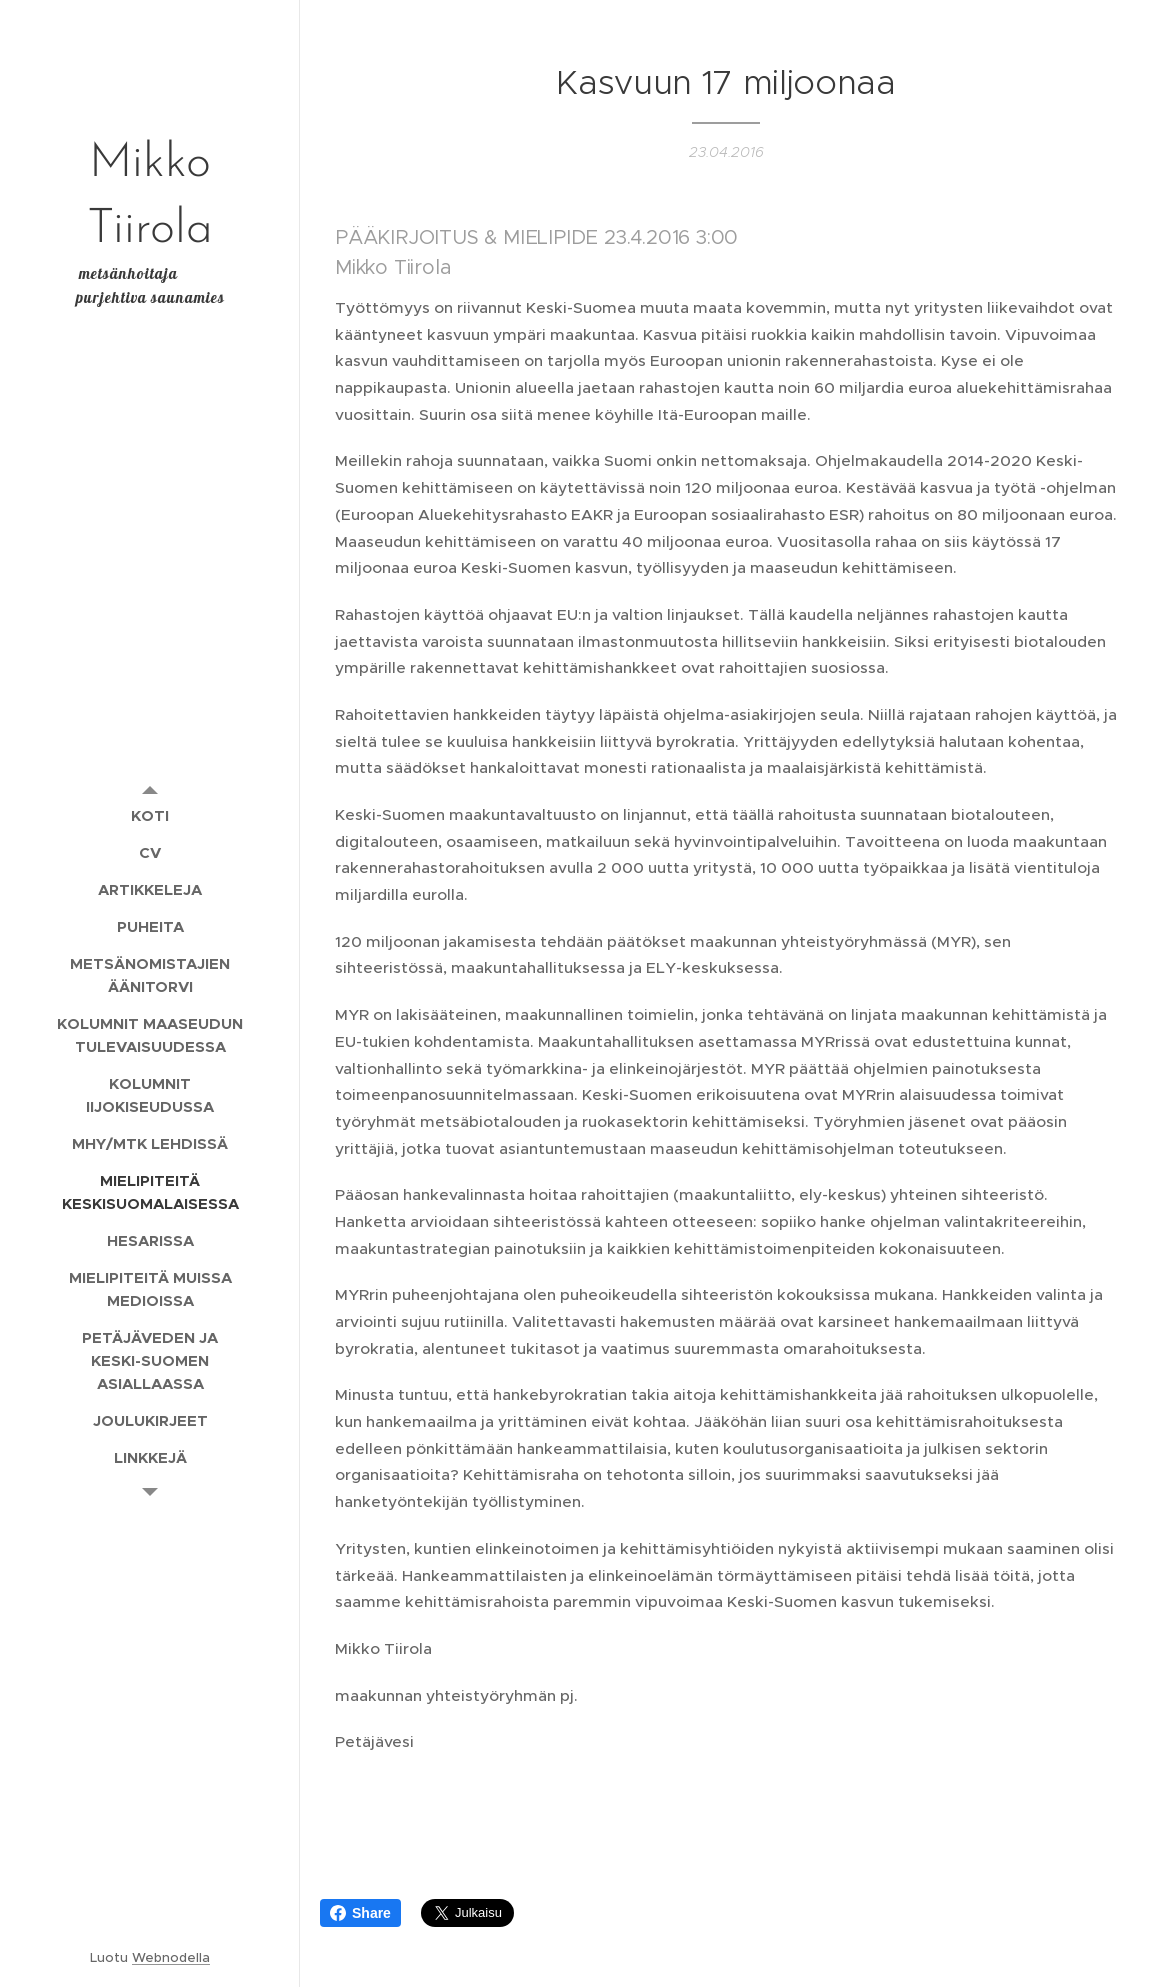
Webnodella (171, 1957)
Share (360, 1913)
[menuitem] (150, 815)
